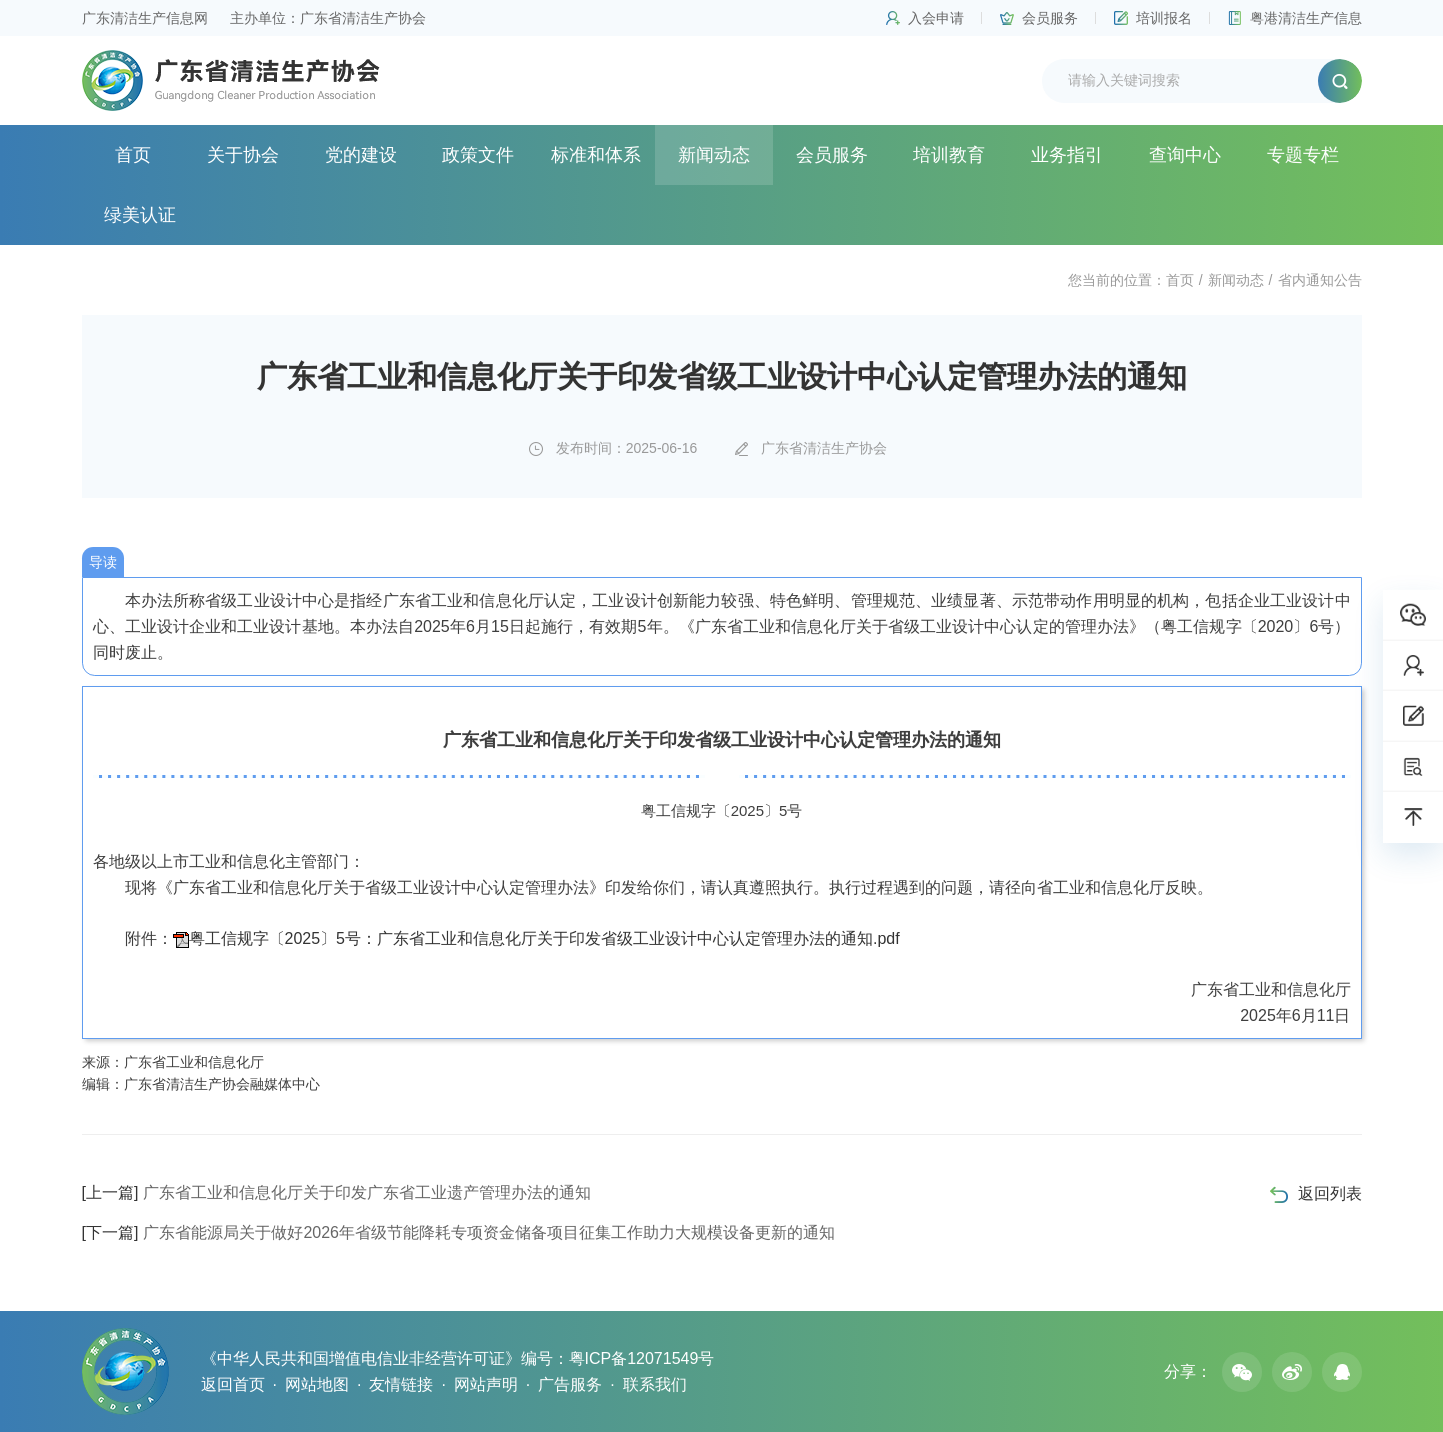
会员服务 (1050, 18)
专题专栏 (1303, 155)
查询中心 (1185, 155)
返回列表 (1330, 1193)
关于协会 (243, 155)
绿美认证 (140, 215)
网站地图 (317, 1384)
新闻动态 (714, 155)
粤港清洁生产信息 (1306, 18)
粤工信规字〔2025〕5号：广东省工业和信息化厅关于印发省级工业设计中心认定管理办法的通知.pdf (544, 938)
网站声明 (486, 1384)
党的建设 (361, 155)
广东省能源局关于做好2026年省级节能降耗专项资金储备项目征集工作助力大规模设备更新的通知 (458, 1232)
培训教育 (949, 155)
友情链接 (401, 1384)
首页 (133, 155)
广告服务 (570, 1384)
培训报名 (1164, 18)
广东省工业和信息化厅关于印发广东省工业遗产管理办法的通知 (337, 1192)
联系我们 (655, 1384)
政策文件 (478, 155)
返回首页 (233, 1384)
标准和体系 (596, 155)
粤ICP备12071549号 (642, 1358)
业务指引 (1067, 155)
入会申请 (936, 18)
